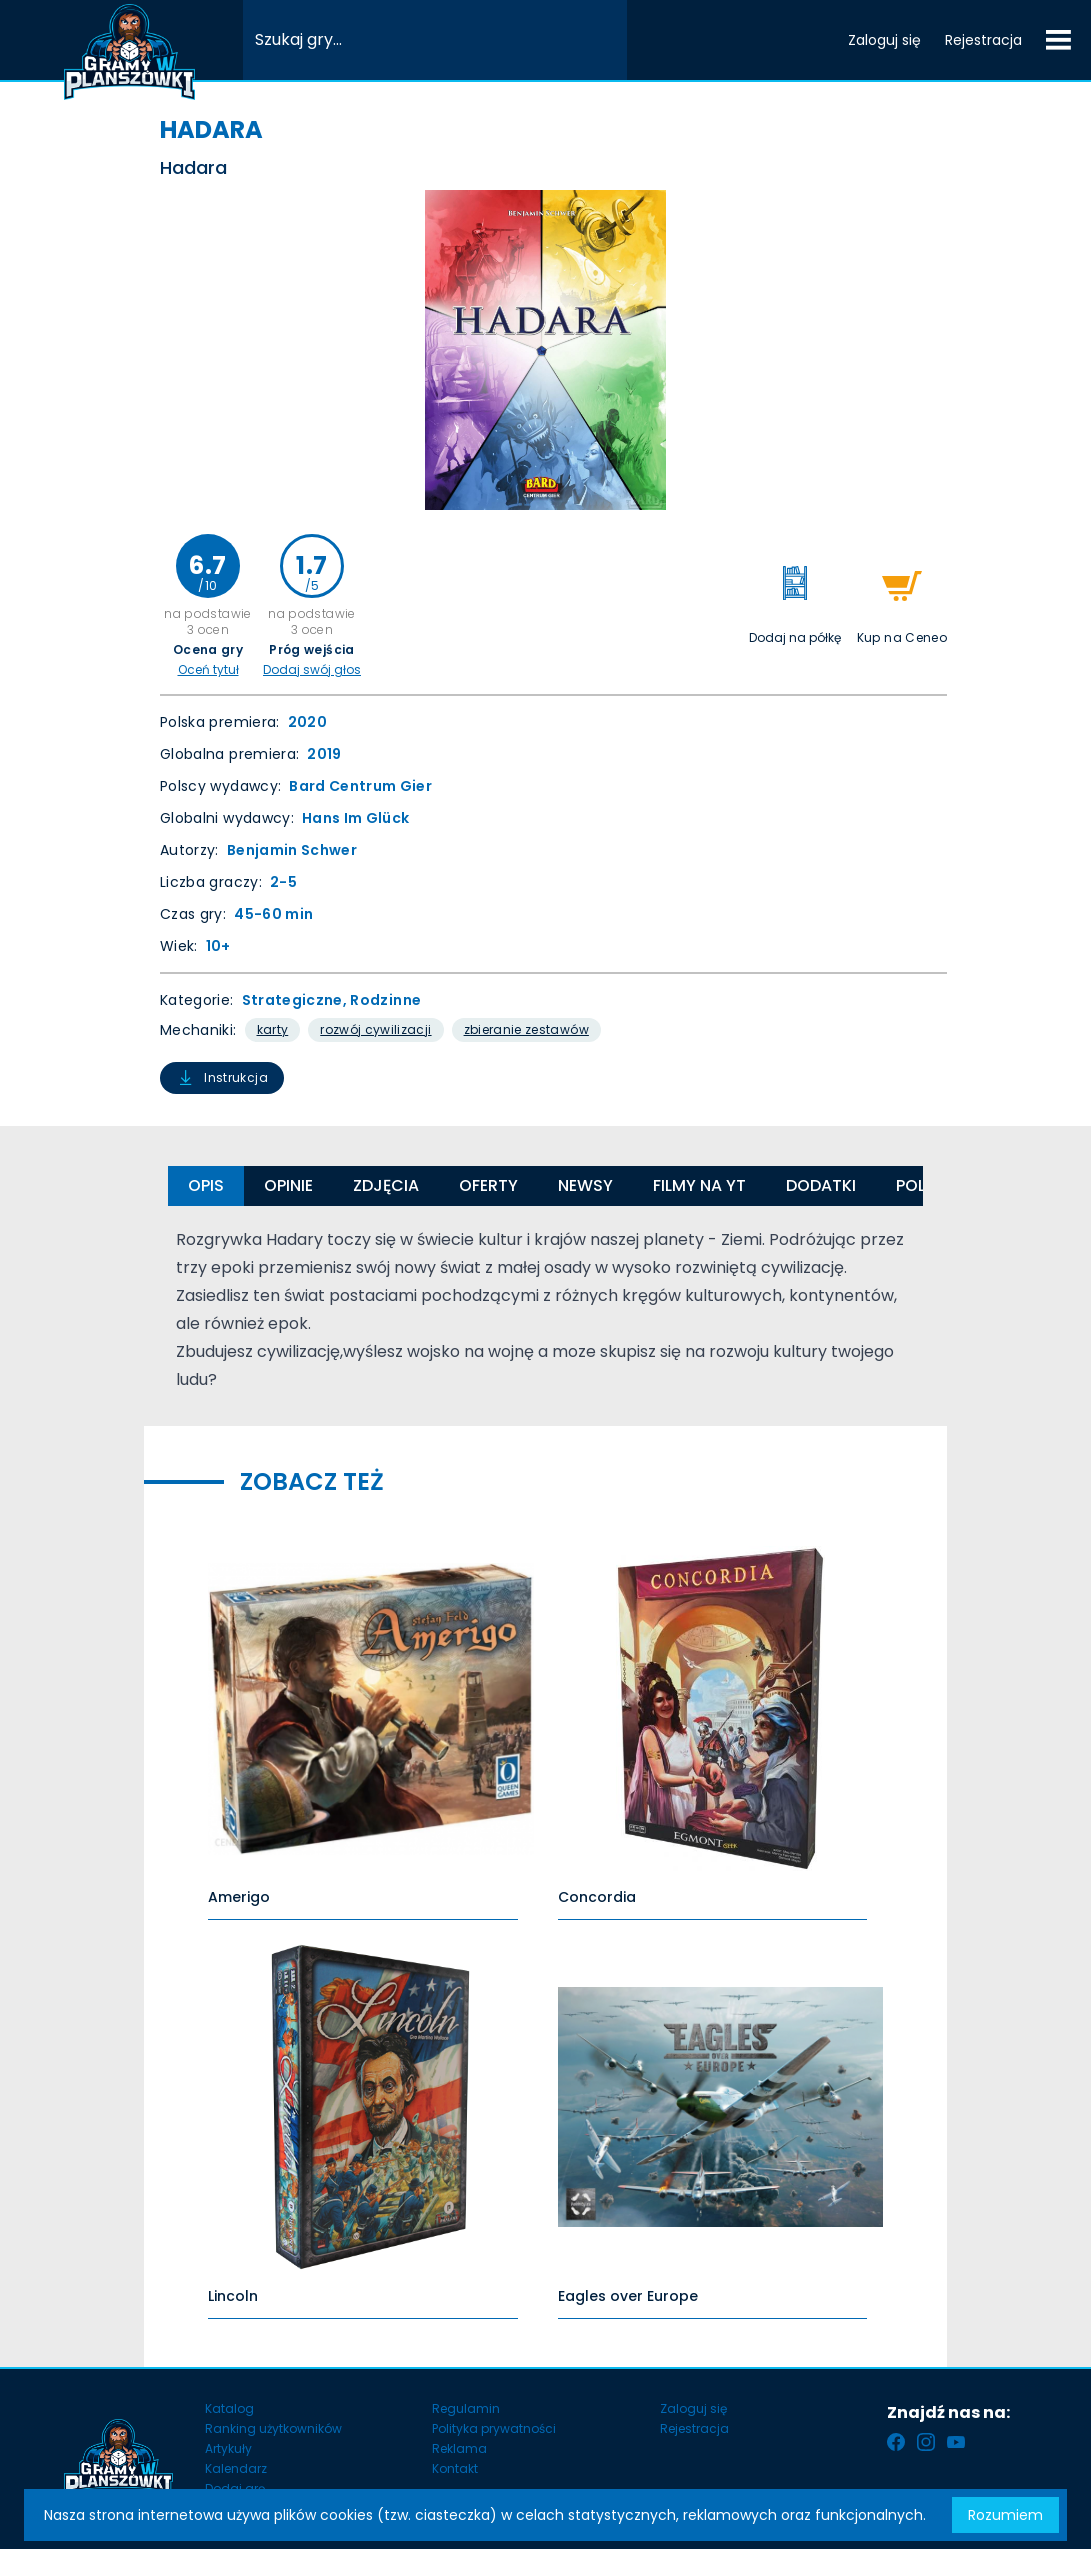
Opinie (288, 1185)
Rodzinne (385, 1000)
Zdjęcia (386, 1185)
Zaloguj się (884, 40)
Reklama (459, 2448)
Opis (206, 1185)
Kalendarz (236, 2468)
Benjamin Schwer (292, 850)
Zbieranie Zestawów (526, 1029)
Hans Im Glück (356, 818)
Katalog (229, 2408)
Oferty (488, 1185)
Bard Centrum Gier (360, 786)
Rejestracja (983, 40)
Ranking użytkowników (273, 2428)
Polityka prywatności (494, 2428)
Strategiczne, (296, 1000)
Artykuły (228, 2448)
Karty (273, 1029)
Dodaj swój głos (312, 670)
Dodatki (821, 1185)
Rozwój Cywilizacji (375, 1029)
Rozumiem (1005, 2515)
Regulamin (466, 2408)
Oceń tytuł (208, 670)
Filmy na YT (699, 1185)
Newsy (585, 1185)
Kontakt (455, 2468)
